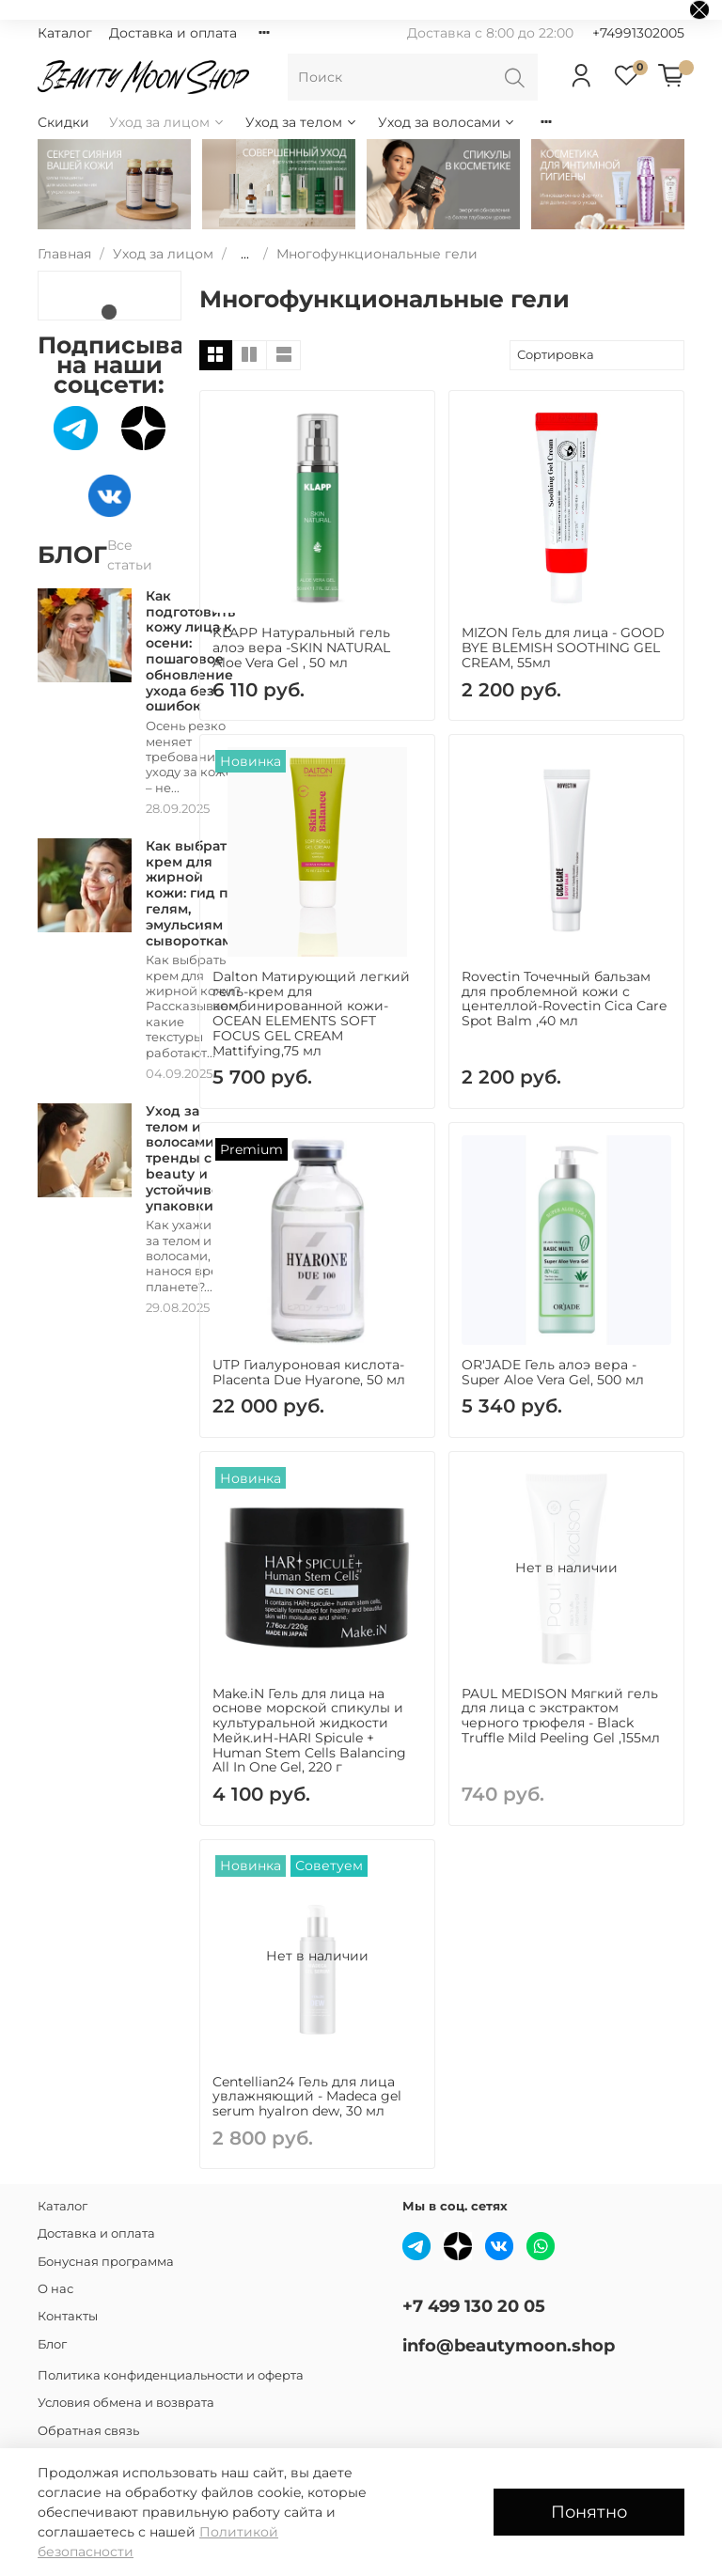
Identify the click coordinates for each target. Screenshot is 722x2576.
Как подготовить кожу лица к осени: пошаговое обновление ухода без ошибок (190, 651)
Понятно (589, 2511)
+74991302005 (638, 32)
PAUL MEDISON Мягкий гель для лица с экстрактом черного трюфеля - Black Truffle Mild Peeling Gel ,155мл (561, 1715)
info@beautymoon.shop (508, 2345)
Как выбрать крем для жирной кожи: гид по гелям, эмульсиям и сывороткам (191, 893)
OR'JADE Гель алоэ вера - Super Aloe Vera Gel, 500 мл (553, 1372)
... (245, 253)
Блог (52, 2344)
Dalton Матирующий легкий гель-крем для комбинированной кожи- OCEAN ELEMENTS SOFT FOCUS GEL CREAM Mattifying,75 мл (311, 1013)
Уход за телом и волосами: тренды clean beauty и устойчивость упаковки (194, 1158)
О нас (55, 2289)
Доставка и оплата (173, 32)
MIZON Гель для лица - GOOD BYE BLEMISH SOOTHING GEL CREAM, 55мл (563, 647)
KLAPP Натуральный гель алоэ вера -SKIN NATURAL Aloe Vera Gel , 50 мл (301, 647)
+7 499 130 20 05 (473, 2306)
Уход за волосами (447, 122)
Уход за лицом (167, 122)
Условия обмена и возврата (126, 2403)
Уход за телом (301, 122)
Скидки (63, 122)
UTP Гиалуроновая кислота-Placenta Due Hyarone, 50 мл (308, 1372)
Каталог (65, 32)
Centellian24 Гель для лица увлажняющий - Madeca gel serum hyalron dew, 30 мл (306, 2096)
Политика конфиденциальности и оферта (171, 2375)
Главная (64, 253)
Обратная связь (88, 2431)
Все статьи (129, 555)
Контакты (68, 2316)
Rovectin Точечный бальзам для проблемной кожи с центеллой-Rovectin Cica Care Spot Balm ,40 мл (564, 998)
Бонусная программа (106, 2262)
